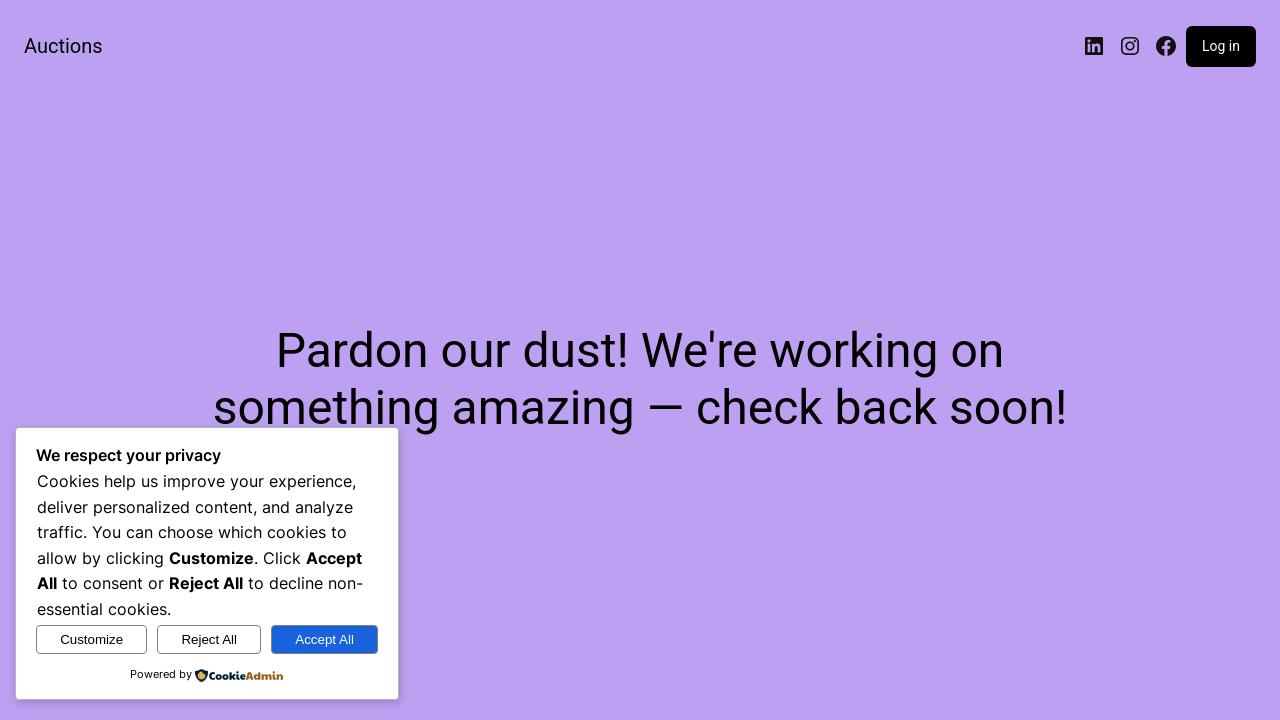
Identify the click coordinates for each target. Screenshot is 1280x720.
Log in (1221, 46)
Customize (91, 639)
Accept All (324, 639)
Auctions (63, 46)
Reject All (209, 639)
